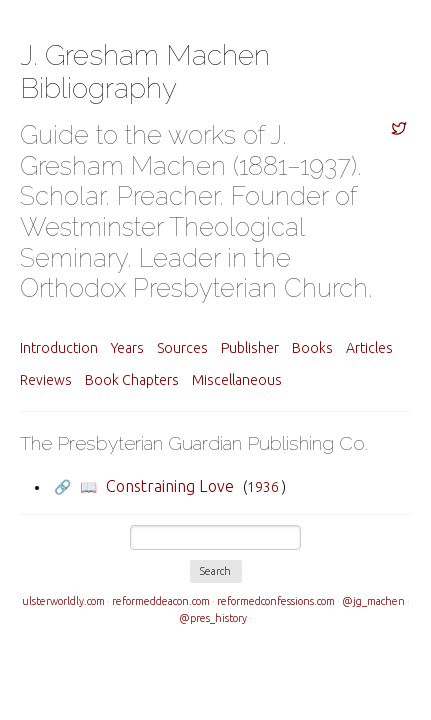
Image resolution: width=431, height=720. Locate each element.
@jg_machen (373, 601)
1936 (263, 487)
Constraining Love (170, 486)
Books (312, 348)
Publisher (250, 348)
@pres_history (213, 618)
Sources (182, 348)
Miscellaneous (237, 380)
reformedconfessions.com (276, 601)
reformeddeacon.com (161, 601)
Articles (369, 348)
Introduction (59, 348)
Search (215, 571)
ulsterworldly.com (63, 601)
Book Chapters (132, 380)
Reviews (46, 380)
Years (127, 348)
